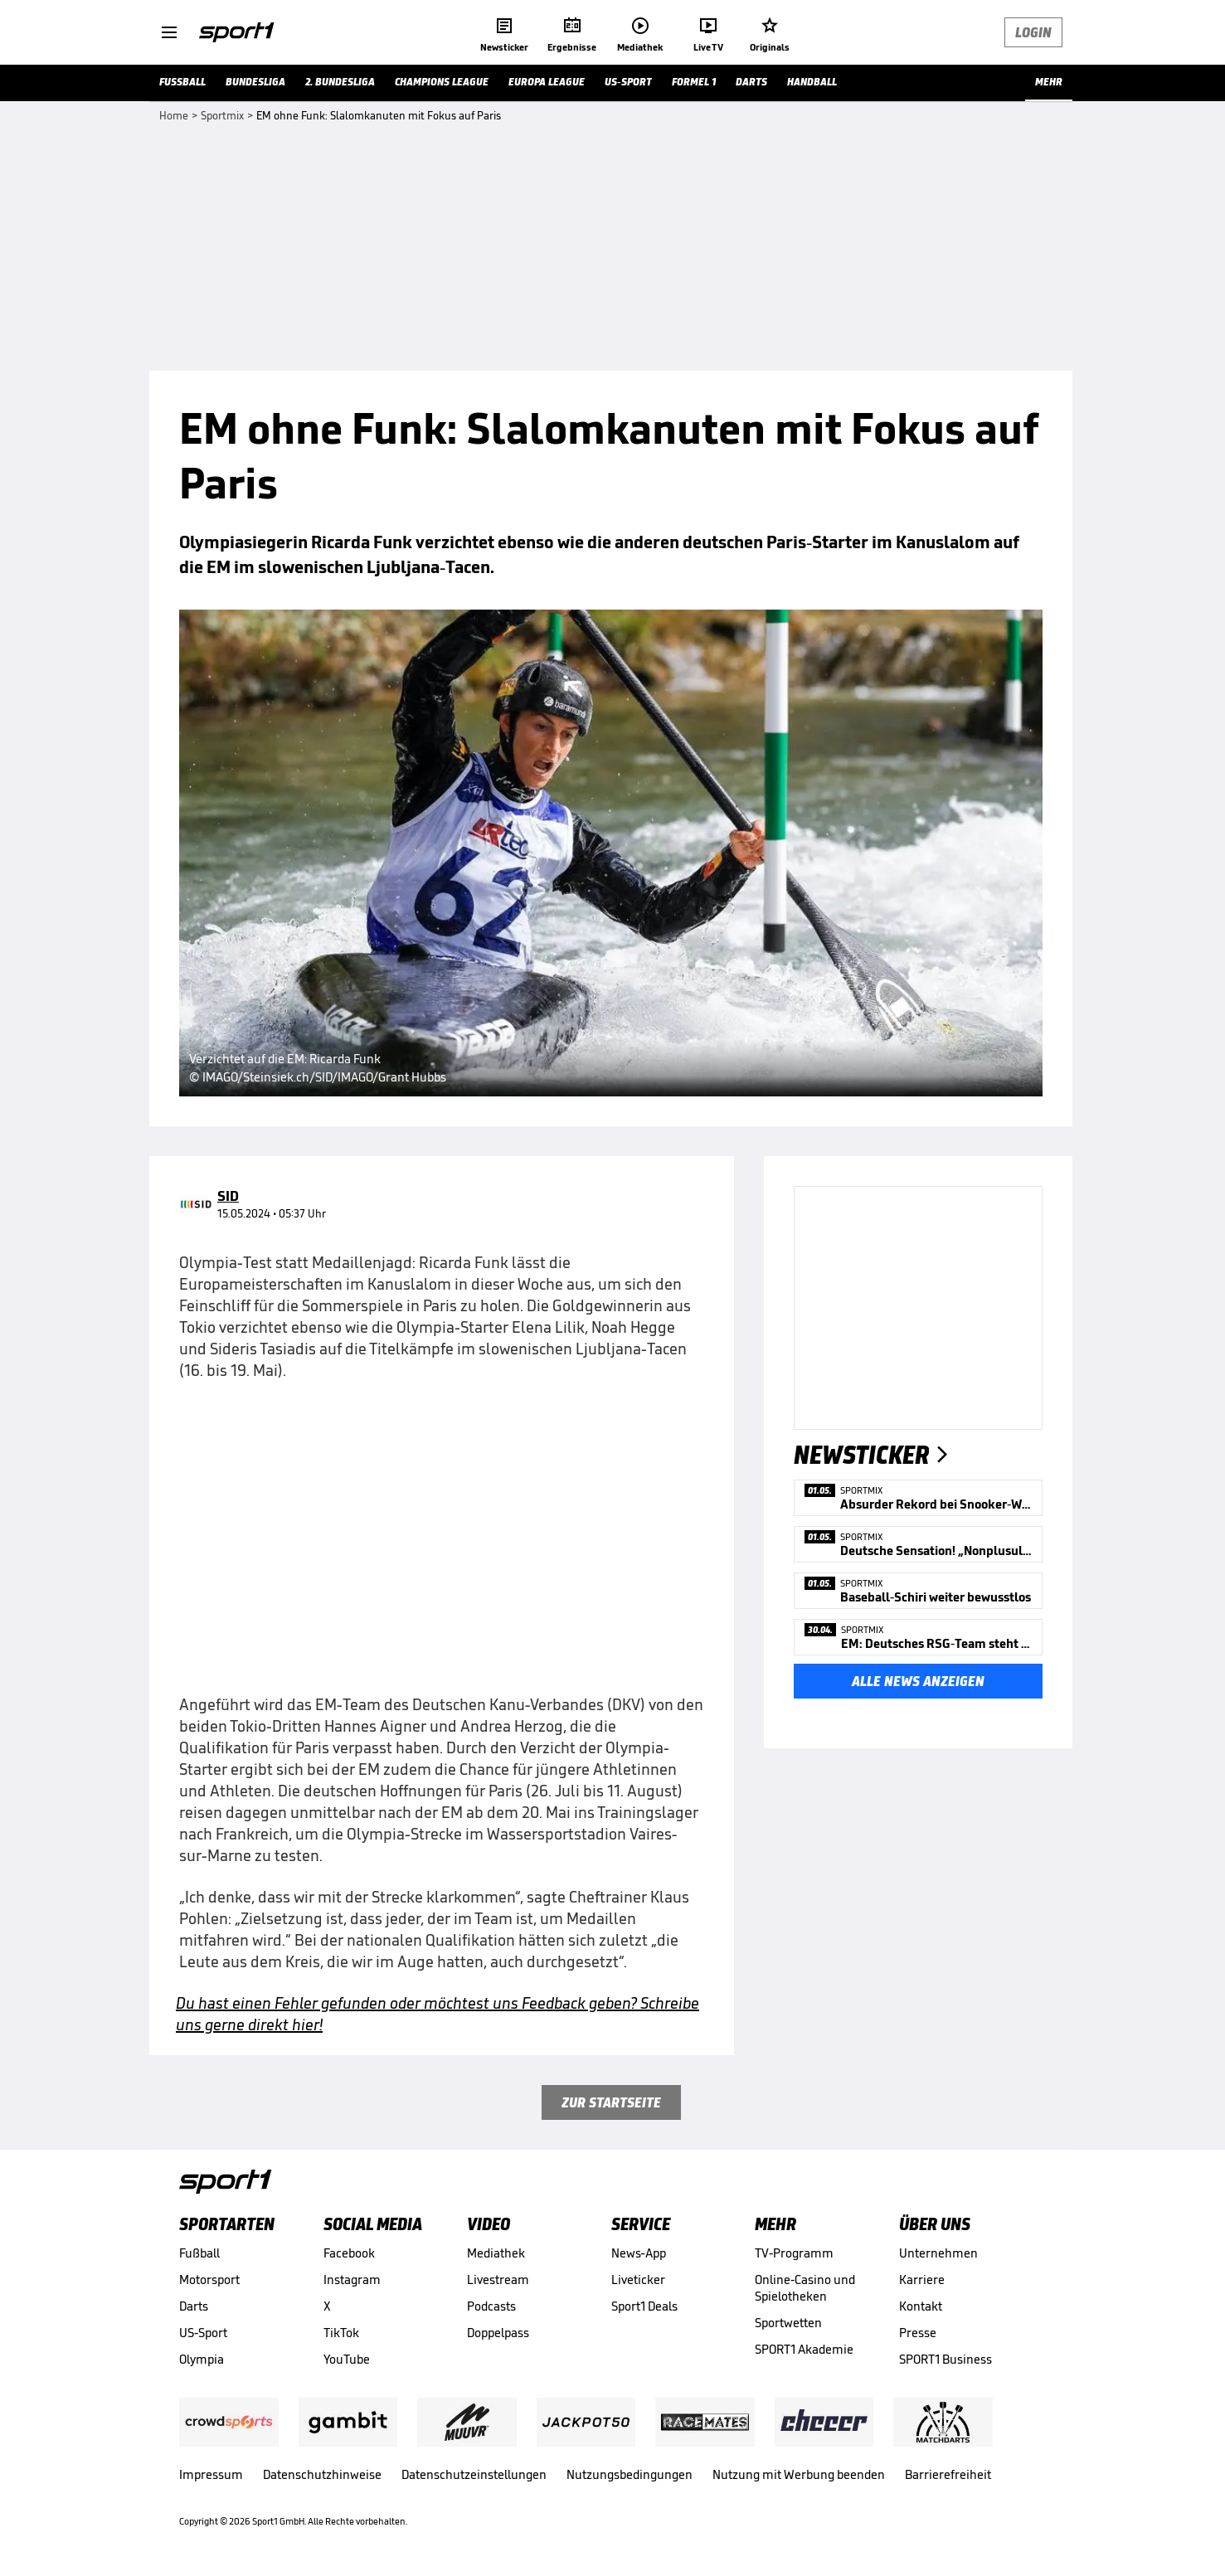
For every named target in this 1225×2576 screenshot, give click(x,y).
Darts (193, 2306)
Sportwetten (788, 2323)
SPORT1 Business (945, 2359)
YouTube (346, 2359)
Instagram (352, 2279)
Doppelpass (498, 2332)
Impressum (211, 2474)
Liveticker (638, 2279)
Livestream (498, 2279)
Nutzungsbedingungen (629, 2474)
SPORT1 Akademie (804, 2349)
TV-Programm (794, 2253)
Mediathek (496, 2253)
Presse (917, 2332)
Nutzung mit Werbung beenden (798, 2474)
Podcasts (491, 2306)
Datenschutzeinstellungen (474, 2474)
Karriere (922, 2279)
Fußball (199, 2253)
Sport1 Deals (644, 2306)
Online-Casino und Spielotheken (805, 2288)
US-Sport (203, 2332)
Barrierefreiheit (948, 2474)
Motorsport (209, 2279)
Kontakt (920, 2306)
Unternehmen (938, 2253)
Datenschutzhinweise (322, 2474)
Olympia (201, 2359)
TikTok (341, 2332)
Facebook (349, 2253)
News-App (638, 2253)
